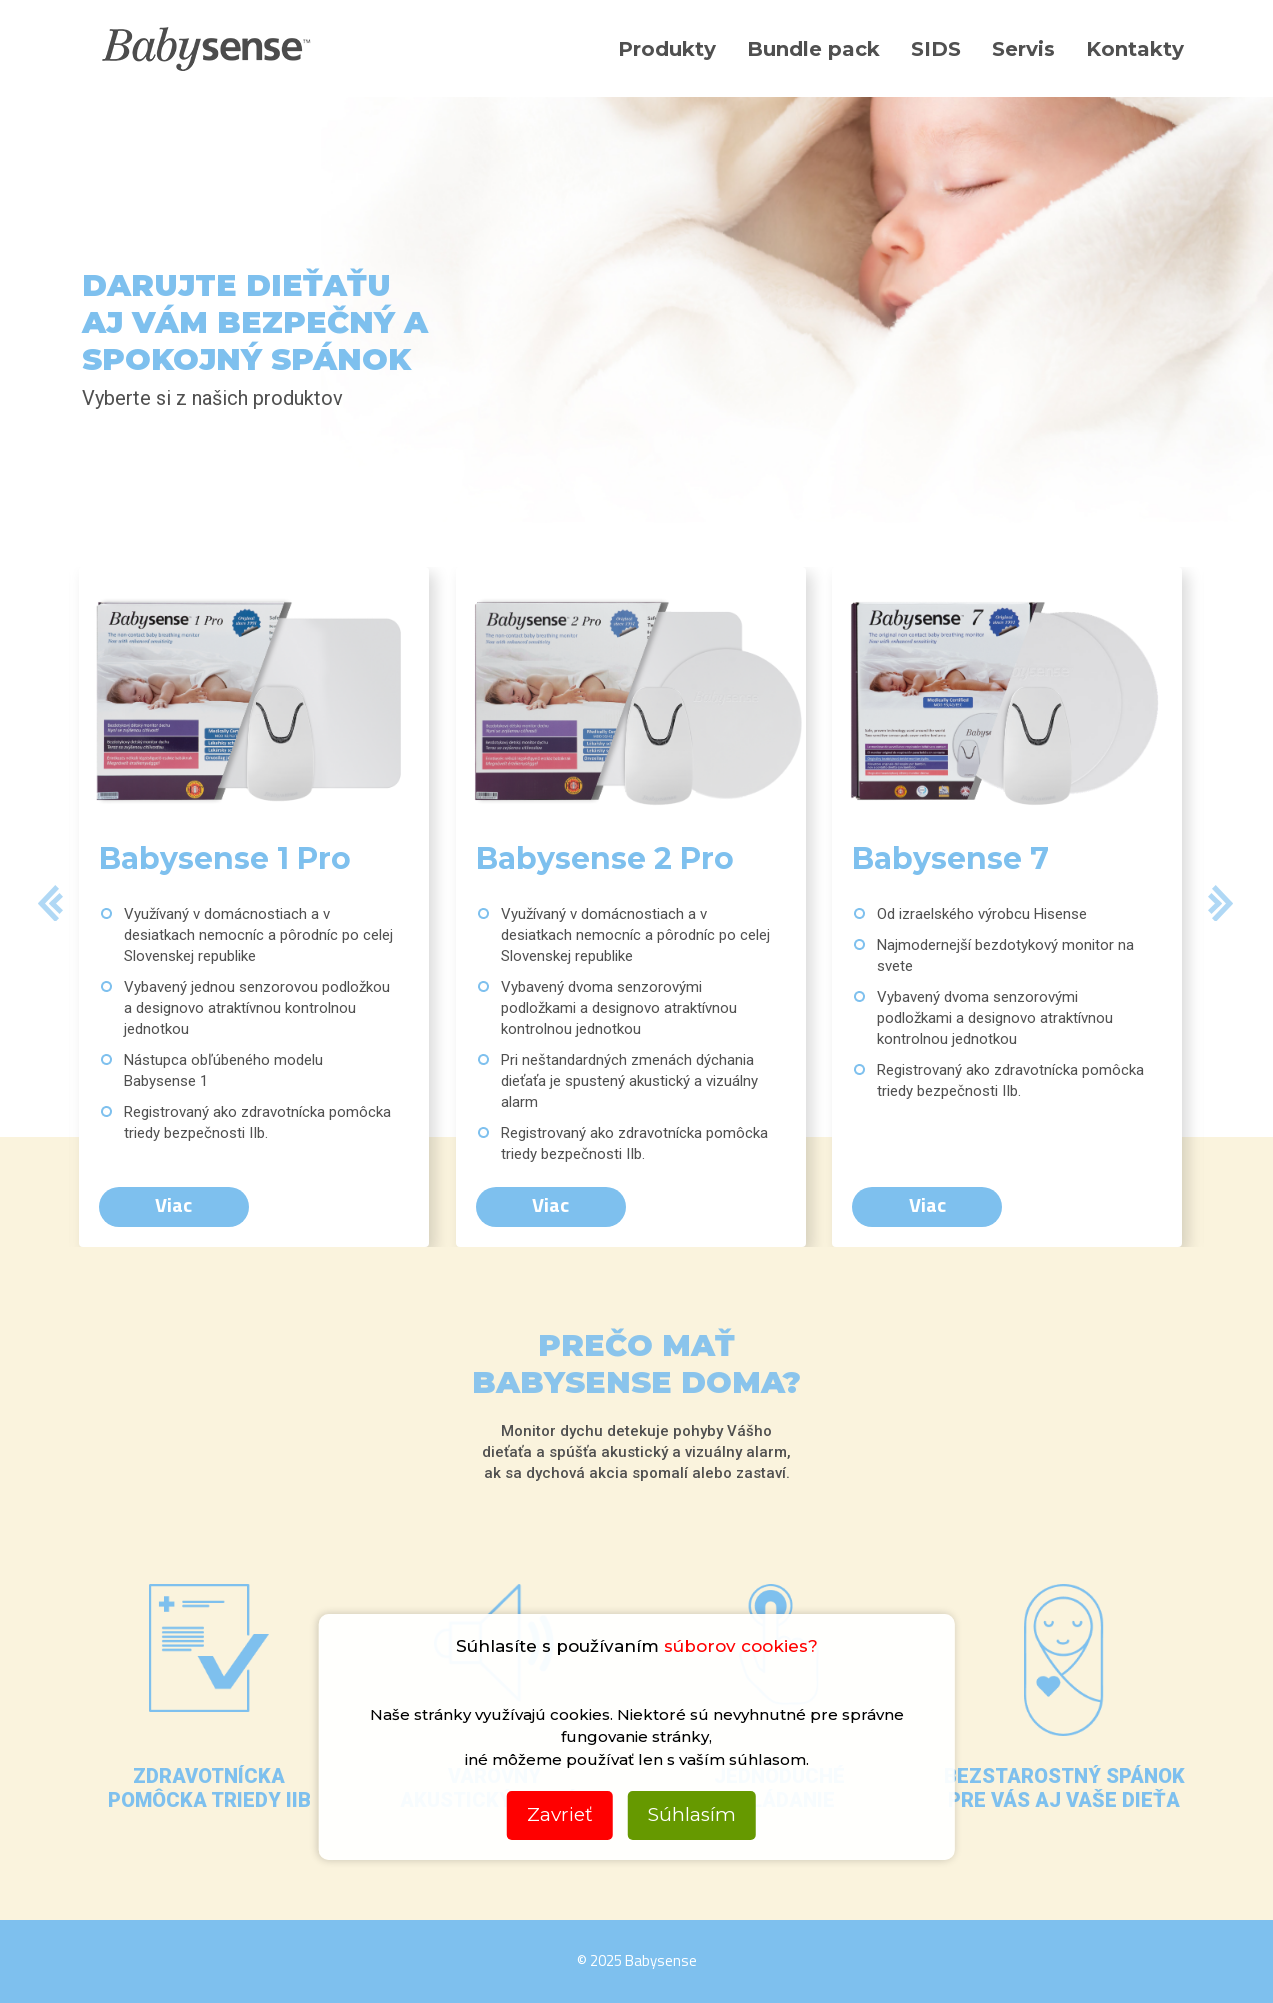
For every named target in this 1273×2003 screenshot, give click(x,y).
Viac (173, 1204)
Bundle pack (813, 49)
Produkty (667, 49)
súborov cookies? (741, 1646)
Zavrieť (560, 1814)
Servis (1023, 49)
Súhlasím (692, 1814)
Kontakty (1135, 49)
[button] (51, 907)
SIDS (936, 49)
